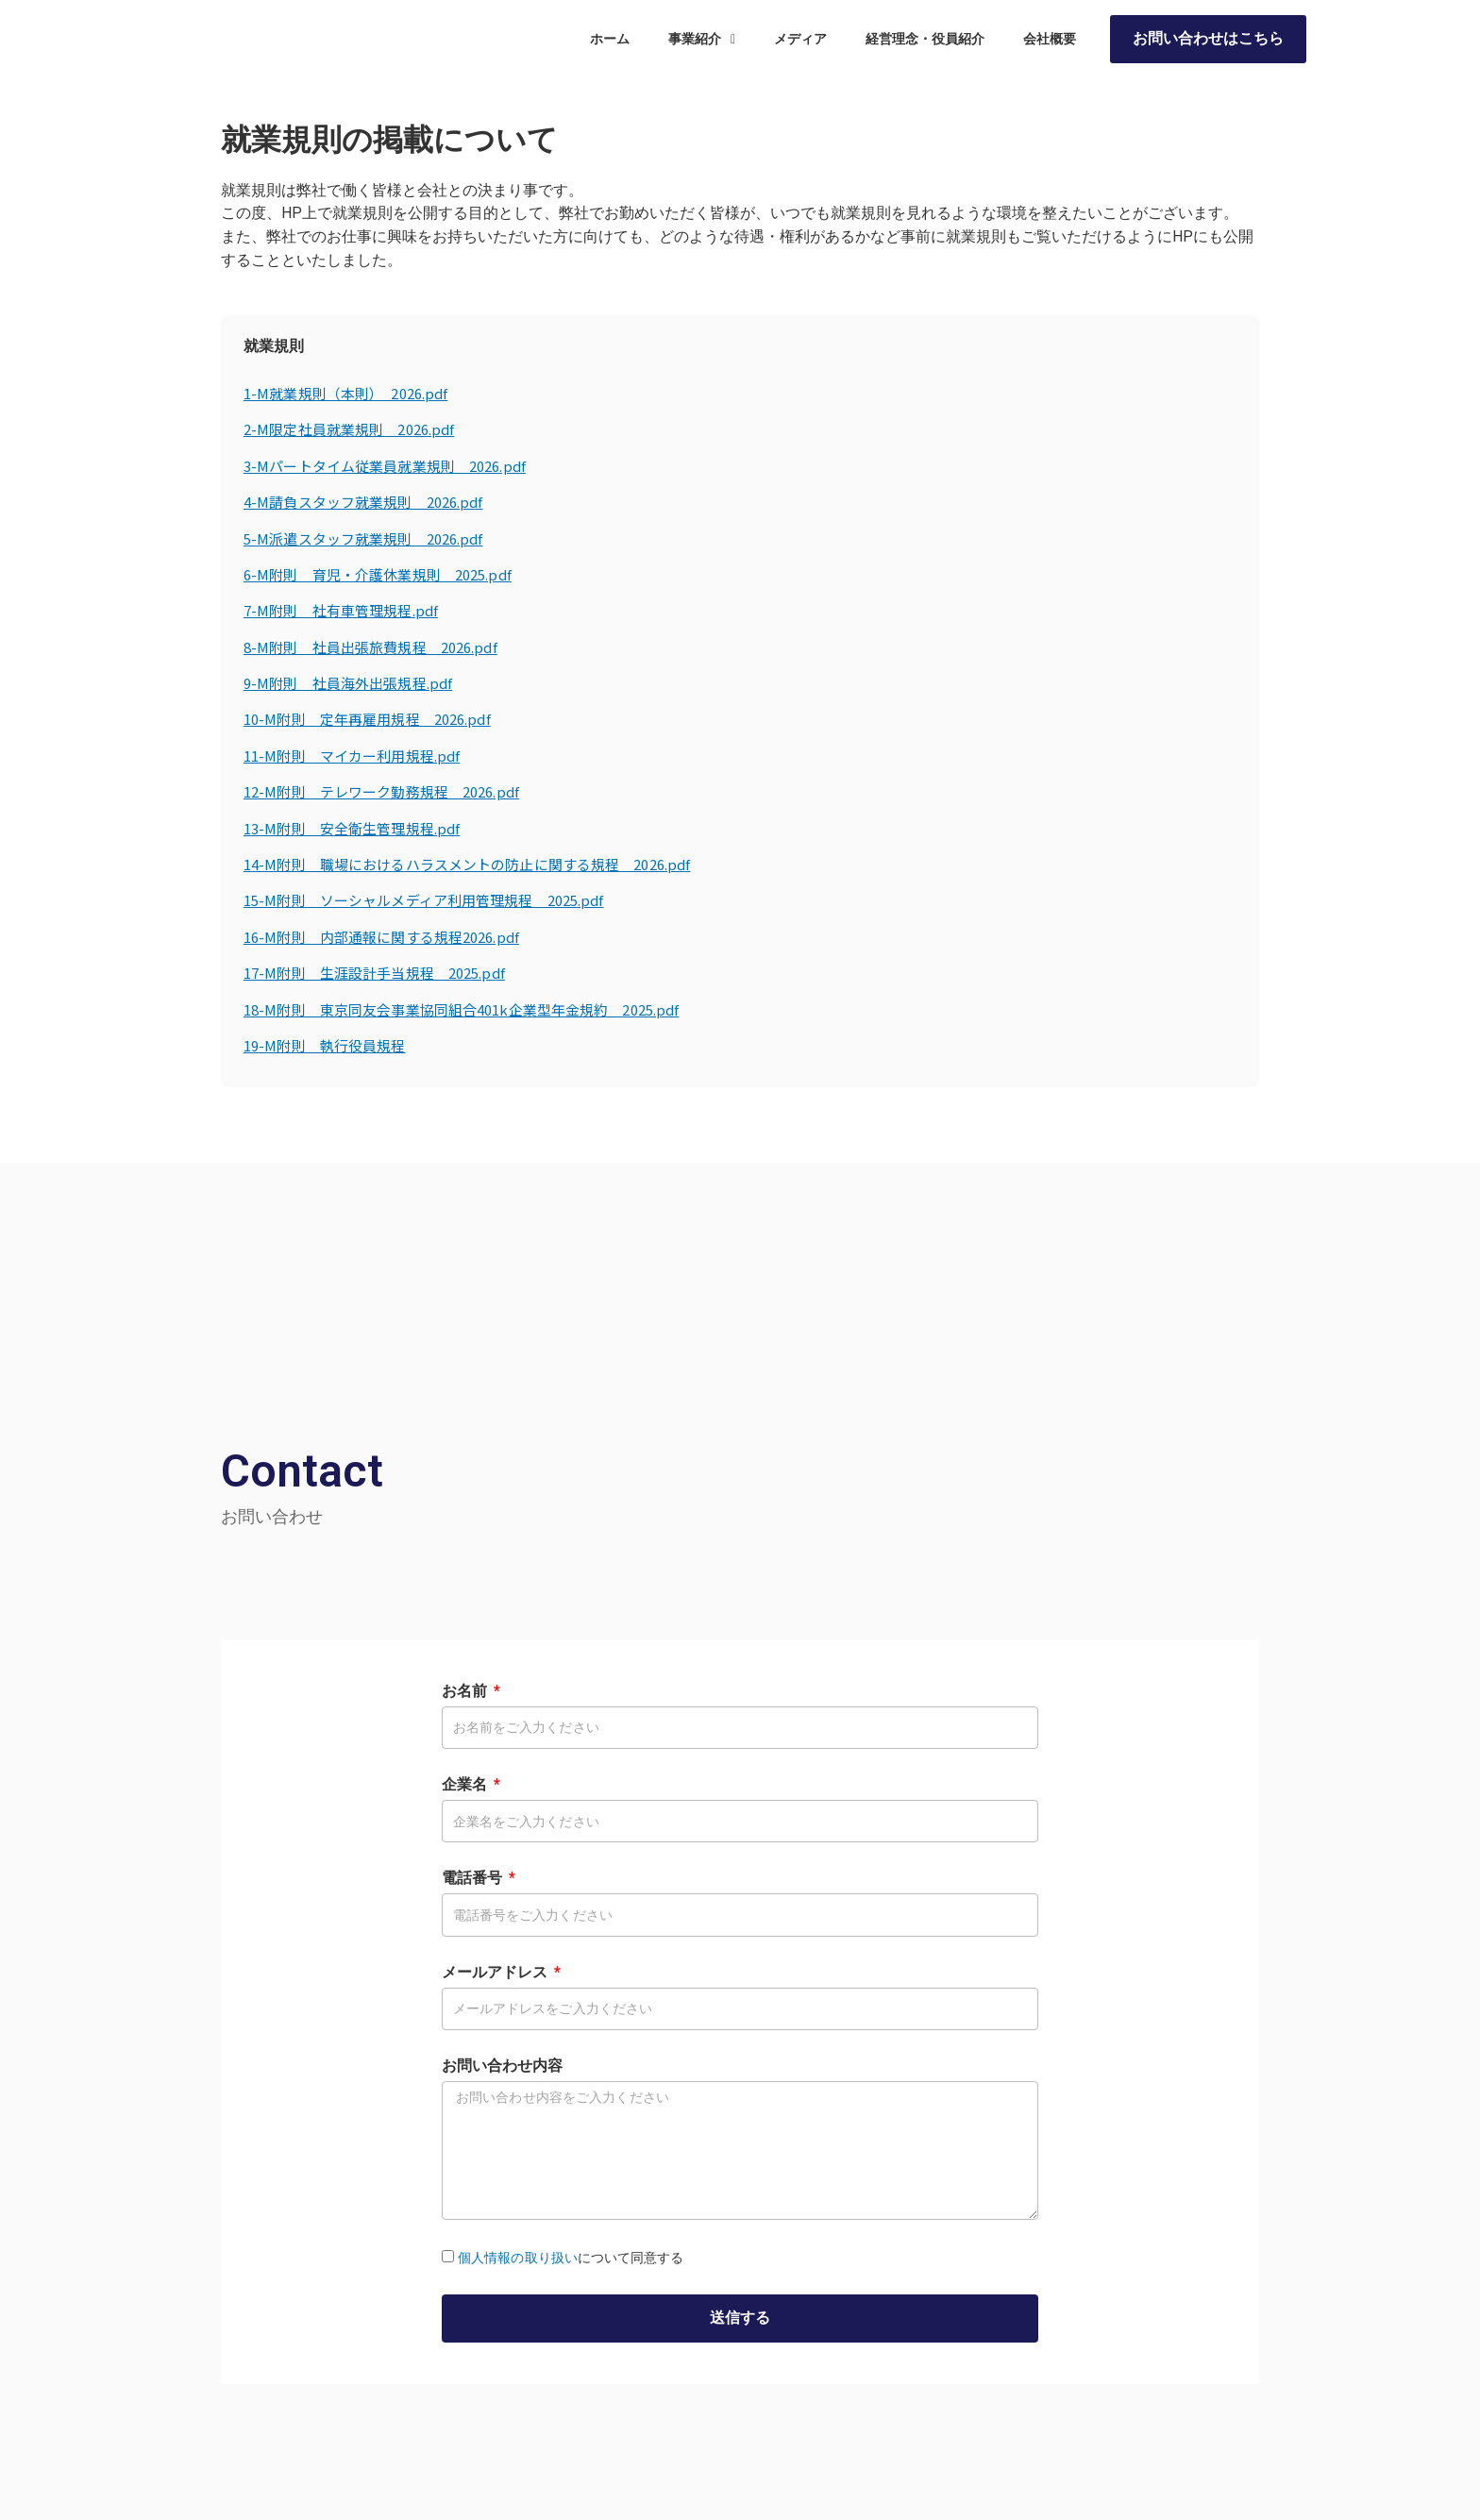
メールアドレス (496, 1972)
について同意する (570, 2257)
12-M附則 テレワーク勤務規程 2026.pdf (390, 791)
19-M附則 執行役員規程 (329, 1044)
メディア (800, 44)
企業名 (466, 1784)
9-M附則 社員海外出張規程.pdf (353, 682)
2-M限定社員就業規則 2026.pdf (355, 428)
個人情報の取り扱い (517, 2257)
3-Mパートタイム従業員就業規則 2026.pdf (393, 465)
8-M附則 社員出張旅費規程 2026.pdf (378, 646)
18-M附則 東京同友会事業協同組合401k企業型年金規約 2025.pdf (475, 1009)
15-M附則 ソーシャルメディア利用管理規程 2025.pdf (435, 899)
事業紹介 (701, 44)
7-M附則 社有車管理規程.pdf (346, 609)
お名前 (466, 1691)
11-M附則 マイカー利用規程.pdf (358, 755)
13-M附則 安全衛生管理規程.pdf (358, 827)
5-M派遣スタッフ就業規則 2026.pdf (370, 538)
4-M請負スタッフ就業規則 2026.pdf (370, 501)
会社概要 (1049, 44)
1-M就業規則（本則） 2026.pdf (352, 392)
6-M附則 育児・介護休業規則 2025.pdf (386, 574)
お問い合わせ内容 (502, 2066)
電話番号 (474, 1878)
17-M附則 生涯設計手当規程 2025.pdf (382, 972)
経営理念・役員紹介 (925, 44)
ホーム (610, 44)
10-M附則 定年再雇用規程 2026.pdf (375, 718)
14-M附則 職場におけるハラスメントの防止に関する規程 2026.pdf (480, 863)
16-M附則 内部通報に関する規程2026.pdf (390, 936)
